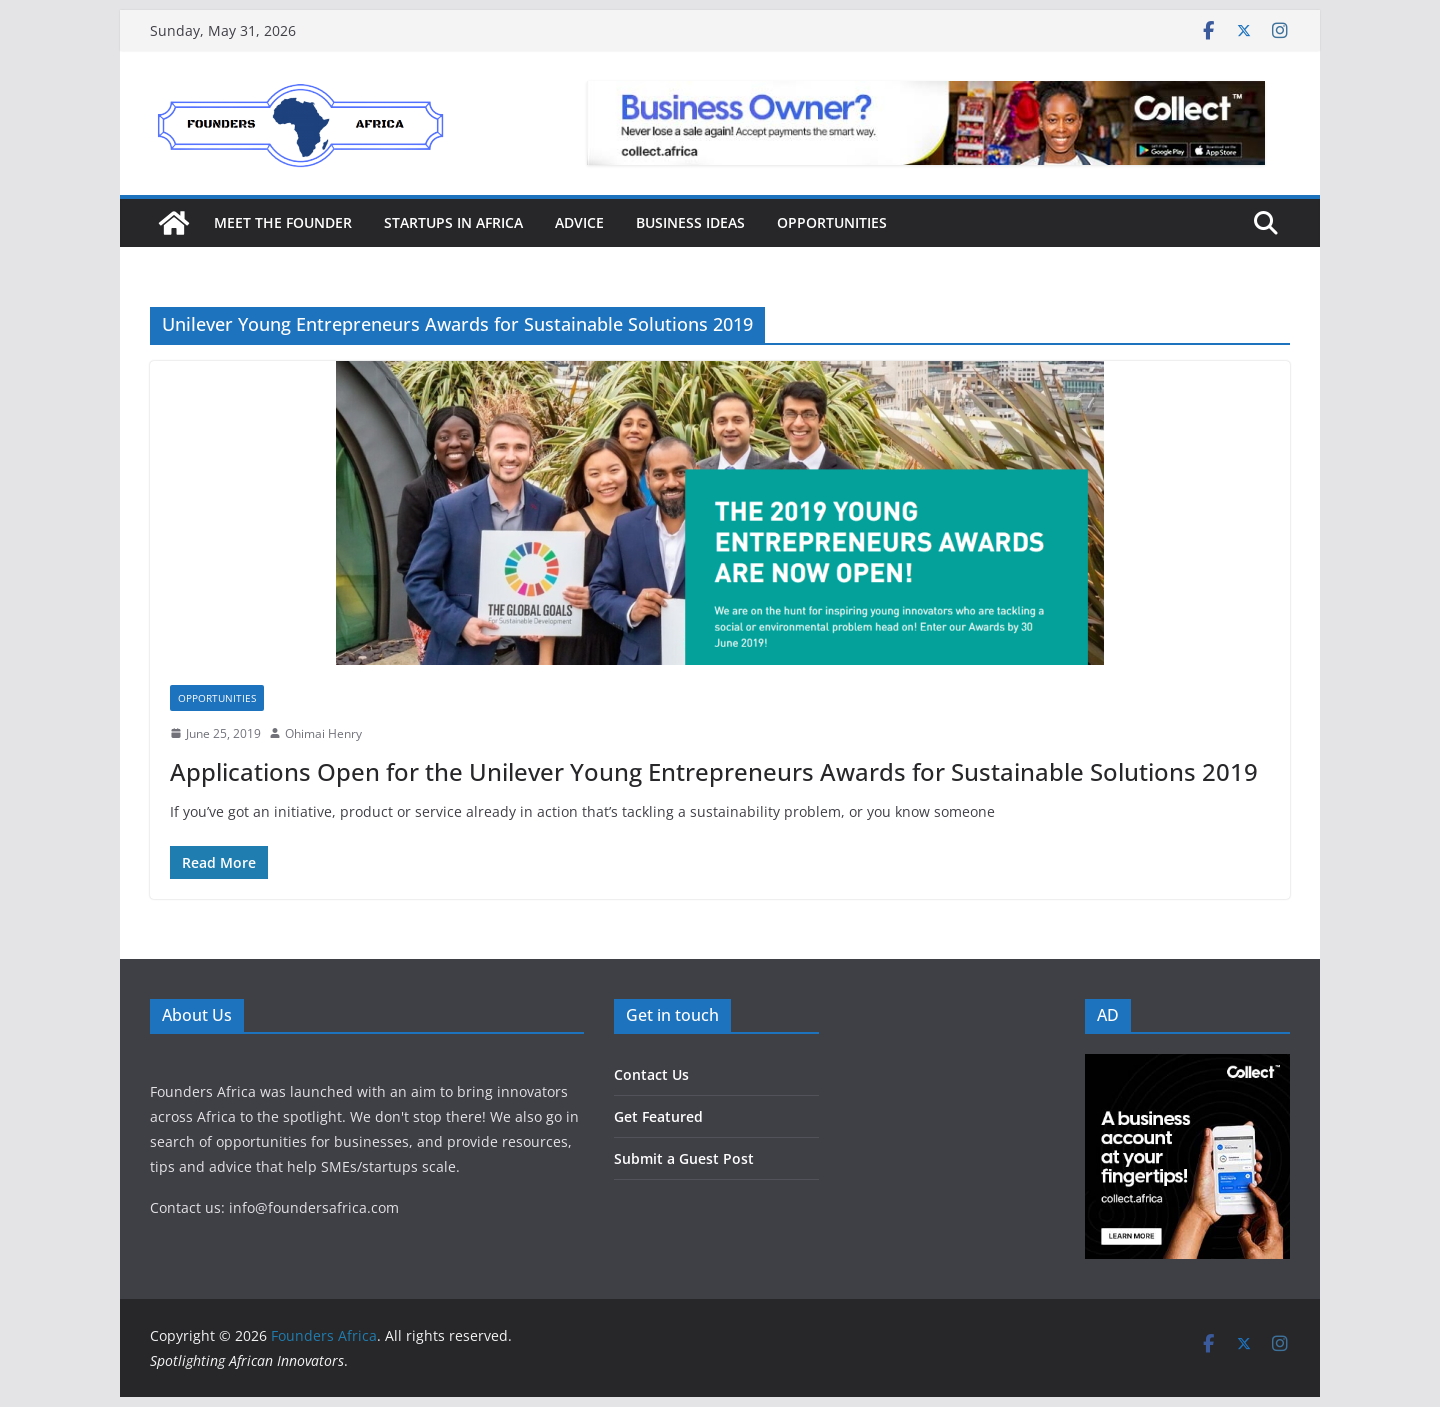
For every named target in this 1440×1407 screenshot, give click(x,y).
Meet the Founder (283, 222)
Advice (579, 222)
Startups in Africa (453, 222)
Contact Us (651, 1074)
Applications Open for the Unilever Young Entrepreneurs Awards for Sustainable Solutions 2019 (714, 771)
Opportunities (832, 222)
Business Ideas (690, 222)
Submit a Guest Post (684, 1158)
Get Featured (658, 1116)
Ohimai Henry (323, 733)
